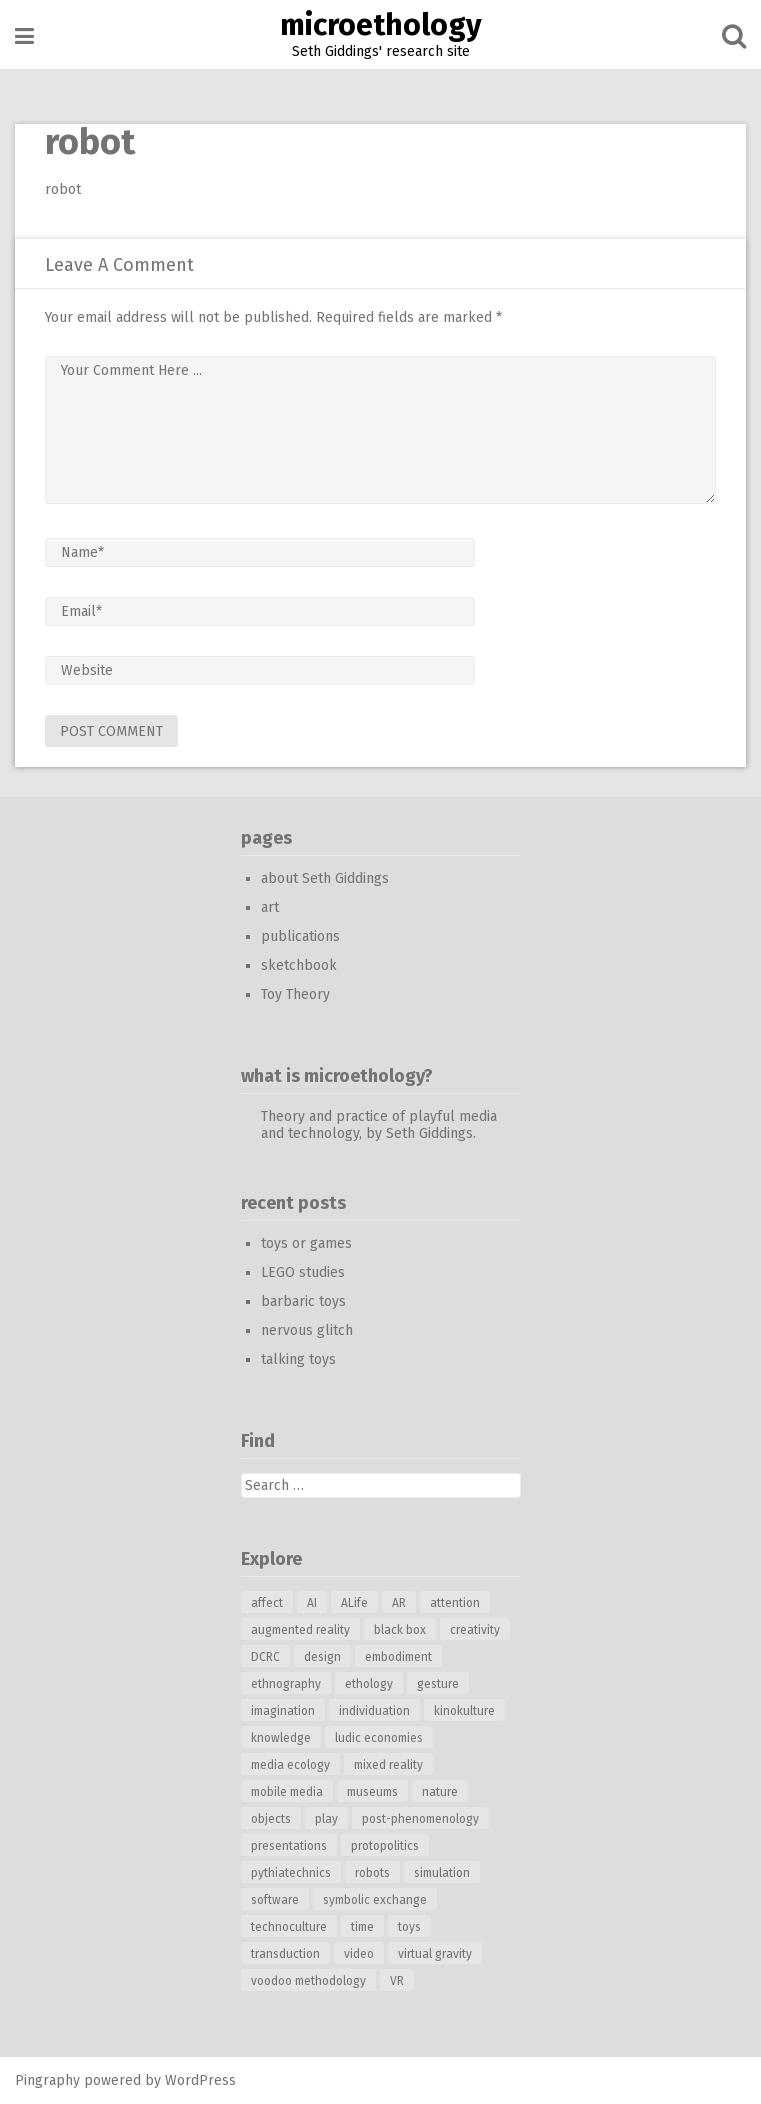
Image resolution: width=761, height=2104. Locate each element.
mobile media (287, 1792)
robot (63, 189)
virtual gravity (435, 1954)
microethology (381, 25)
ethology (369, 1684)
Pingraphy (47, 2080)
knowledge (281, 1738)
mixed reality (388, 1765)
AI (312, 1603)
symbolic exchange (375, 1900)
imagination (283, 1711)
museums (372, 1792)
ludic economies (379, 1738)
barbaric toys (303, 1301)
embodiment (398, 1657)
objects (271, 1819)
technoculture (289, 1927)
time (362, 1927)
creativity (475, 1630)
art (270, 907)
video (359, 1954)
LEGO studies (303, 1272)
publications (300, 936)
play (326, 1819)
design (322, 1657)
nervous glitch (307, 1330)
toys (409, 1927)
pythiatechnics (291, 1873)
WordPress (200, 2080)
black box (400, 1630)
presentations (289, 1846)
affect (267, 1603)
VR (397, 1981)
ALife (354, 1603)
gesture (438, 1684)
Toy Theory (295, 994)
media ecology (290, 1765)
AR (399, 1603)
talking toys (298, 1359)
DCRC (265, 1657)
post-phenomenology (420, 1819)
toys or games (306, 1243)
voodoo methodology (308, 1981)
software (275, 1900)
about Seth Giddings (325, 878)
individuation (374, 1711)
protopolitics (385, 1846)
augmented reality (300, 1630)
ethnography (286, 1684)
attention (455, 1603)
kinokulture (464, 1711)
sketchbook (299, 965)
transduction (285, 1954)
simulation (442, 1873)
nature (440, 1792)
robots (372, 1873)
